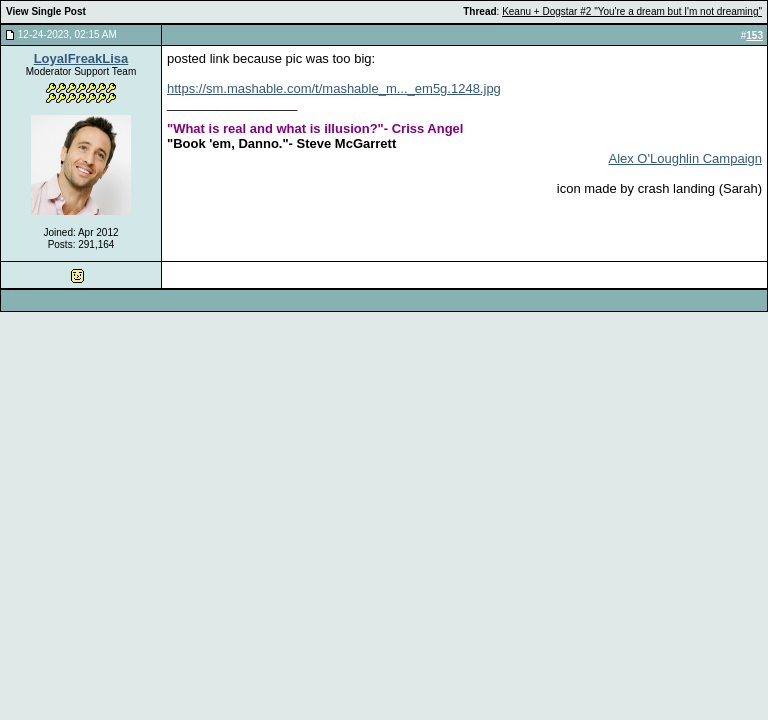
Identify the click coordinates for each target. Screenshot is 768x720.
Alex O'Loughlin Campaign (685, 158)
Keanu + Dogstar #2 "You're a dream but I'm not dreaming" (632, 11)
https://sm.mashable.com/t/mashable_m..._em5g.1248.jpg (334, 88)
